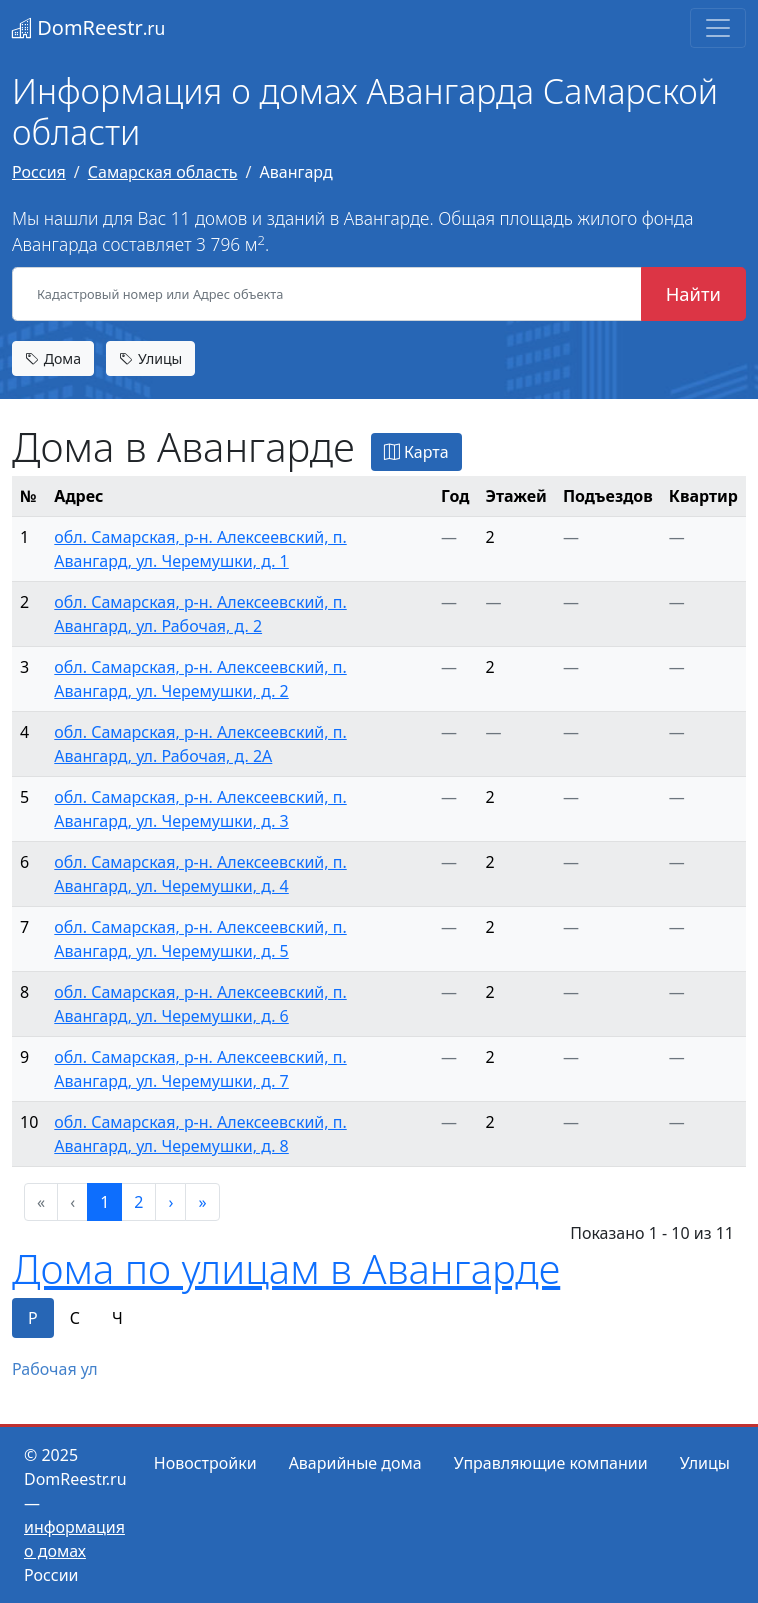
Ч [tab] (117, 1318)
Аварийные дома (355, 1463)
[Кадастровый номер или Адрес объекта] (327, 294)
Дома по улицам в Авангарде (286, 1268)
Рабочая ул (55, 1369)
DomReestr (88, 27)
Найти (693, 293)
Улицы (150, 358)
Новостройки (205, 1463)
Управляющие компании (551, 1463)
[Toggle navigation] (718, 28)
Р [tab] (33, 1318)
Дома (53, 358)
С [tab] (75, 1318)
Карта (416, 452)
